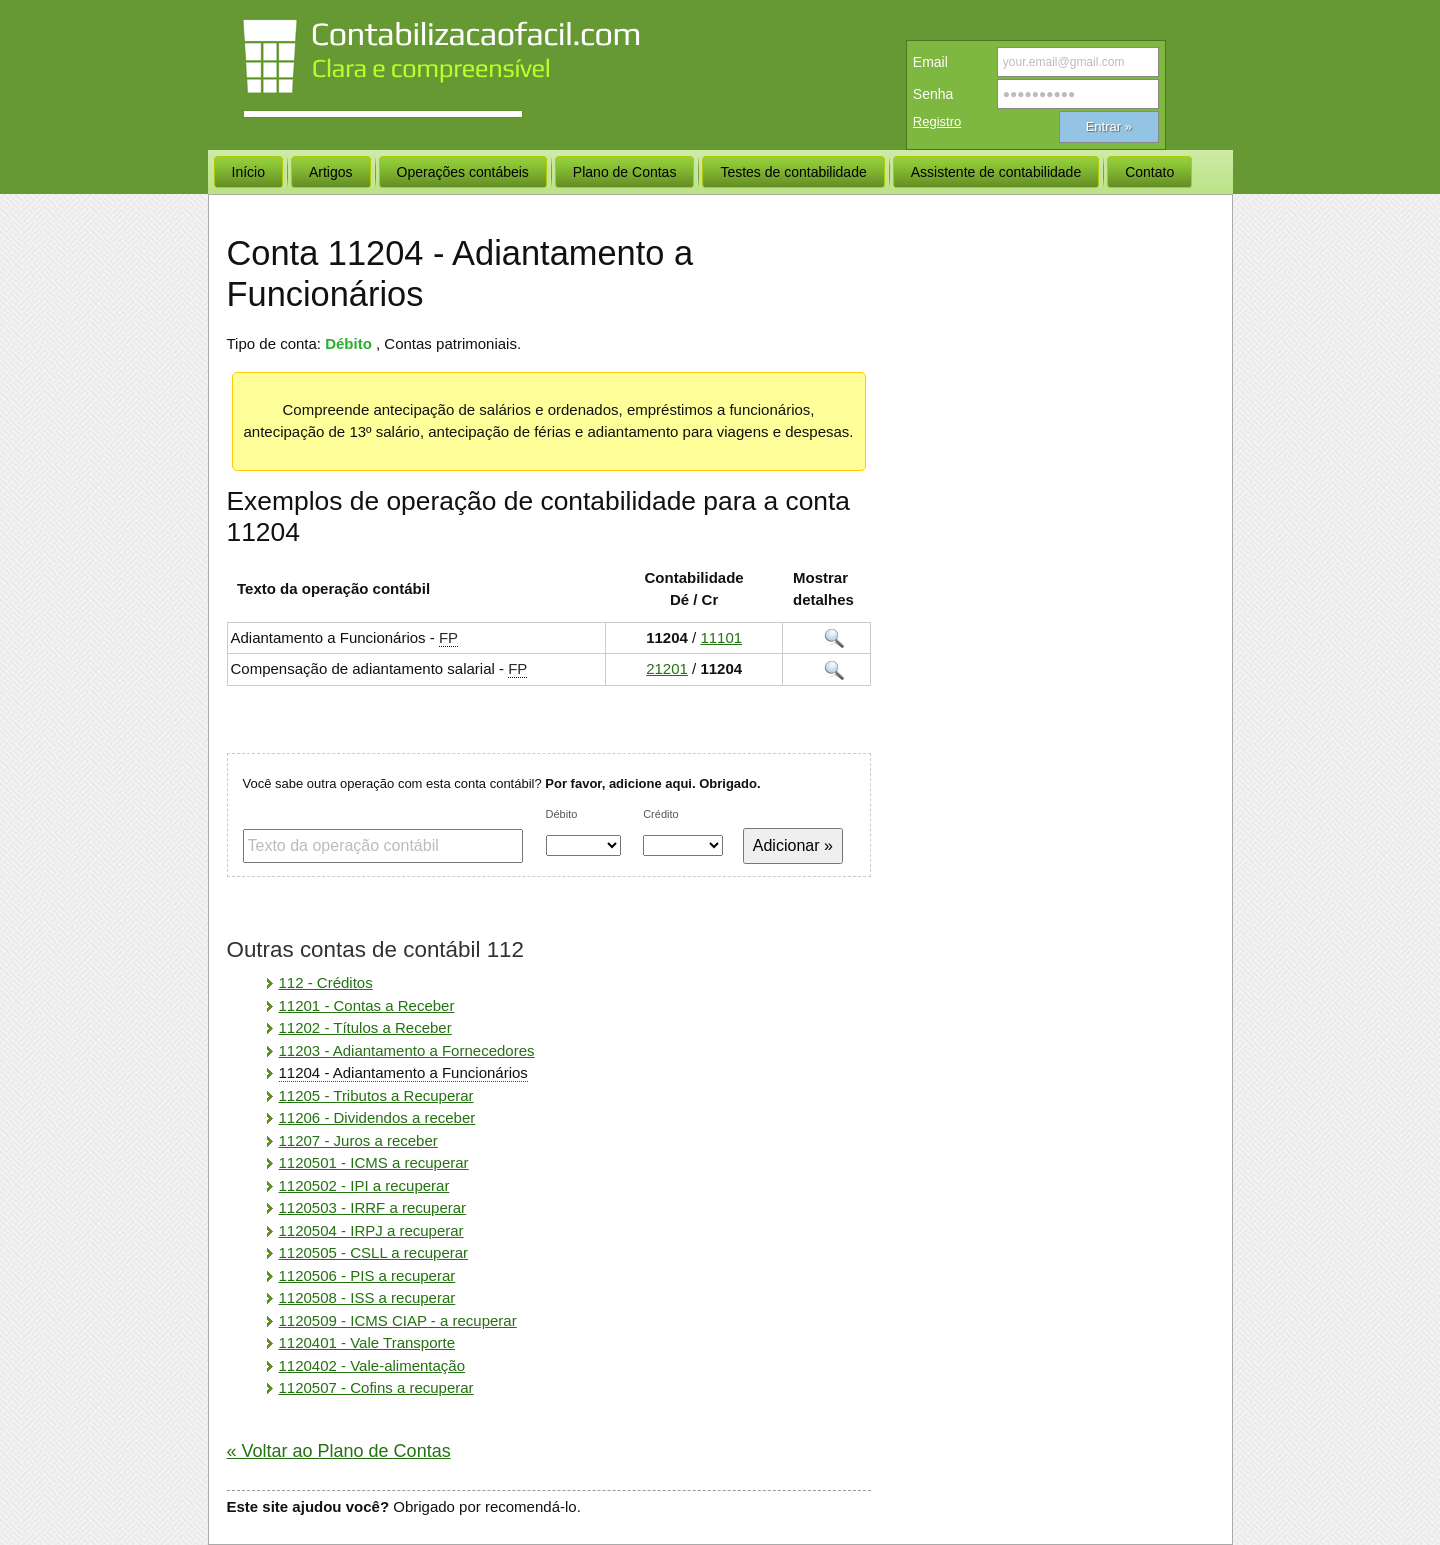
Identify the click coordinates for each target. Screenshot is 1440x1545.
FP (448, 637)
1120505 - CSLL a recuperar (374, 1252)
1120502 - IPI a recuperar (364, 1185)
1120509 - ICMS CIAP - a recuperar (398, 1320)
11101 (721, 637)
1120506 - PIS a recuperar (367, 1275)
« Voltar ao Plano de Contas (339, 1451)
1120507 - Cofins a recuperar (376, 1387)
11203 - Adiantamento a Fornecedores (407, 1050)
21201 (667, 668)
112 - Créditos (326, 982)
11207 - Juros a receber (358, 1140)
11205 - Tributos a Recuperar (376, 1095)
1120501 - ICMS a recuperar (374, 1162)
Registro (937, 121)
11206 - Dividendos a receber (377, 1117)
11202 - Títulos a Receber (365, 1027)
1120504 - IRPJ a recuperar (371, 1230)
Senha (933, 94)
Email (930, 62)
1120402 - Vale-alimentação (372, 1365)
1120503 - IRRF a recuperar (373, 1207)
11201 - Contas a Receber (367, 1005)
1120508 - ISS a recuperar (367, 1297)
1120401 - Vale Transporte (367, 1342)
